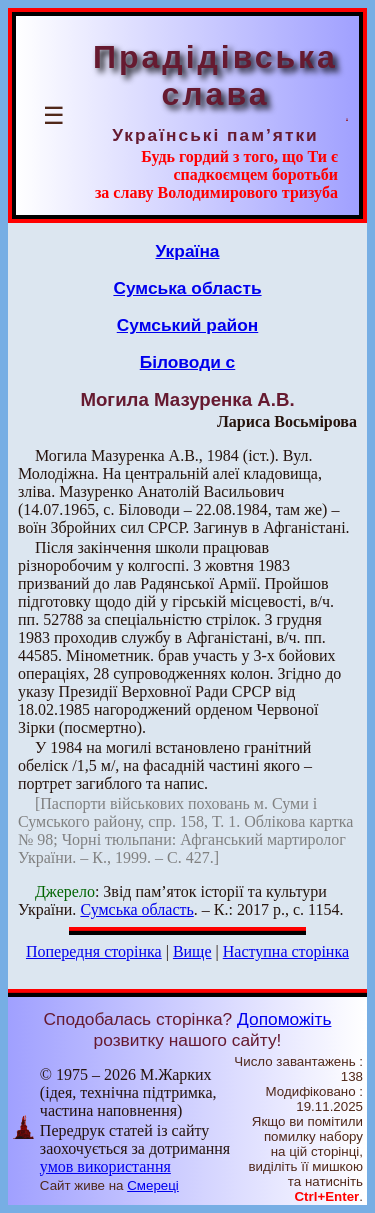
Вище (192, 951)
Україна (188, 251)
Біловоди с (188, 362)
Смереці (153, 1185)
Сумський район (188, 325)
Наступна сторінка (286, 951)
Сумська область (187, 288)
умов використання (105, 1166)
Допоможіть (284, 1019)
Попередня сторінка (94, 951)
